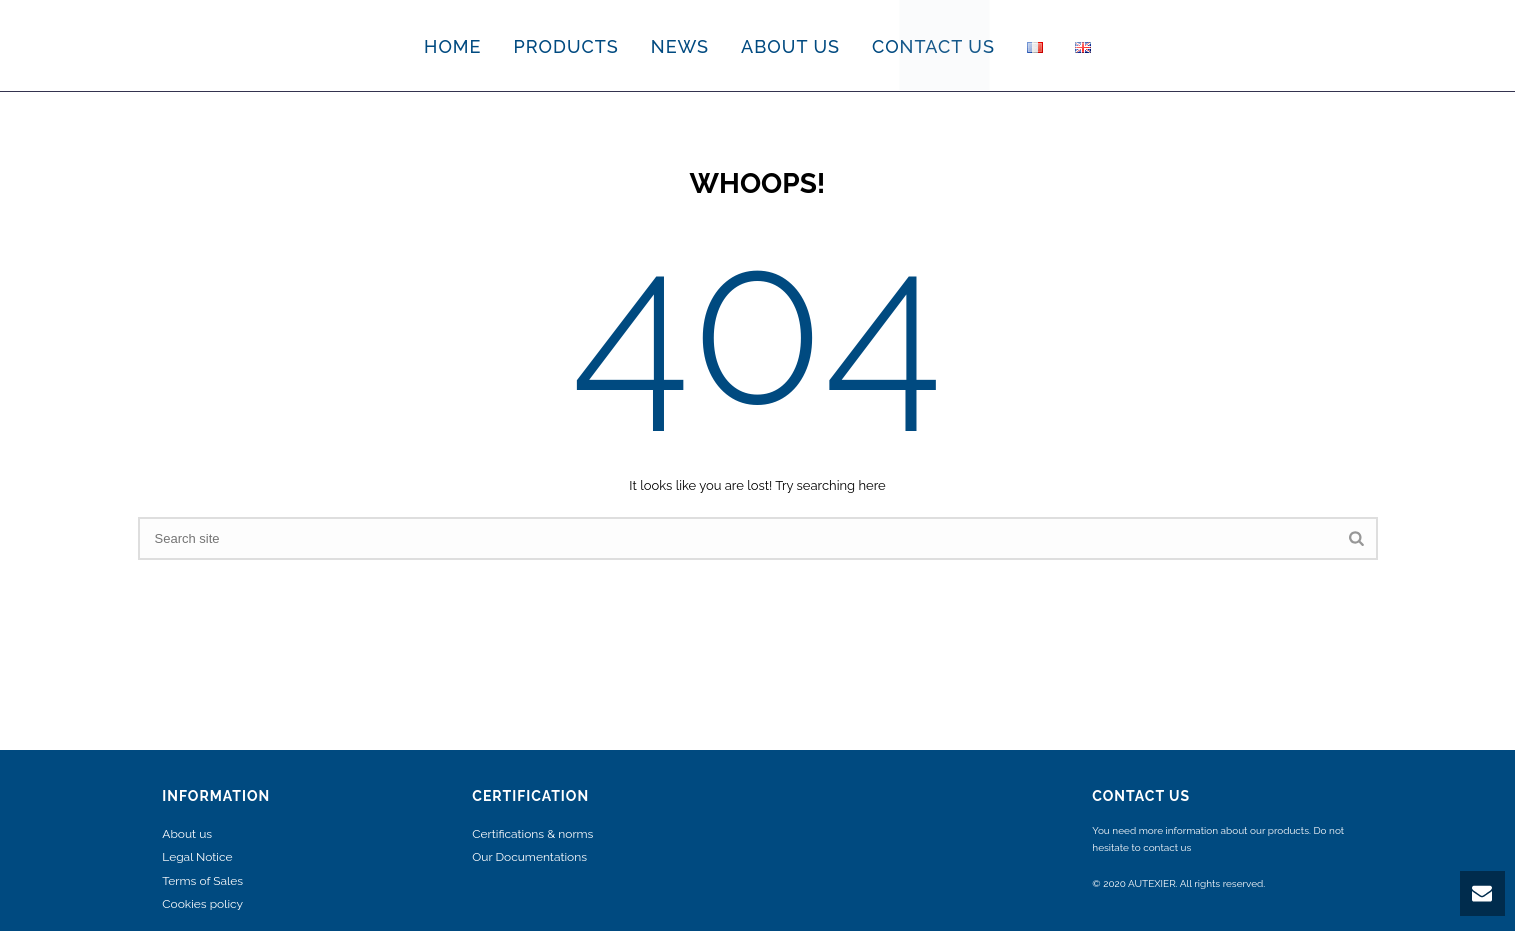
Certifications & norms (532, 834)
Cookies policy (202, 904)
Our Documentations (529, 857)
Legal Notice (197, 857)
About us (187, 834)
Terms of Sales (202, 881)
